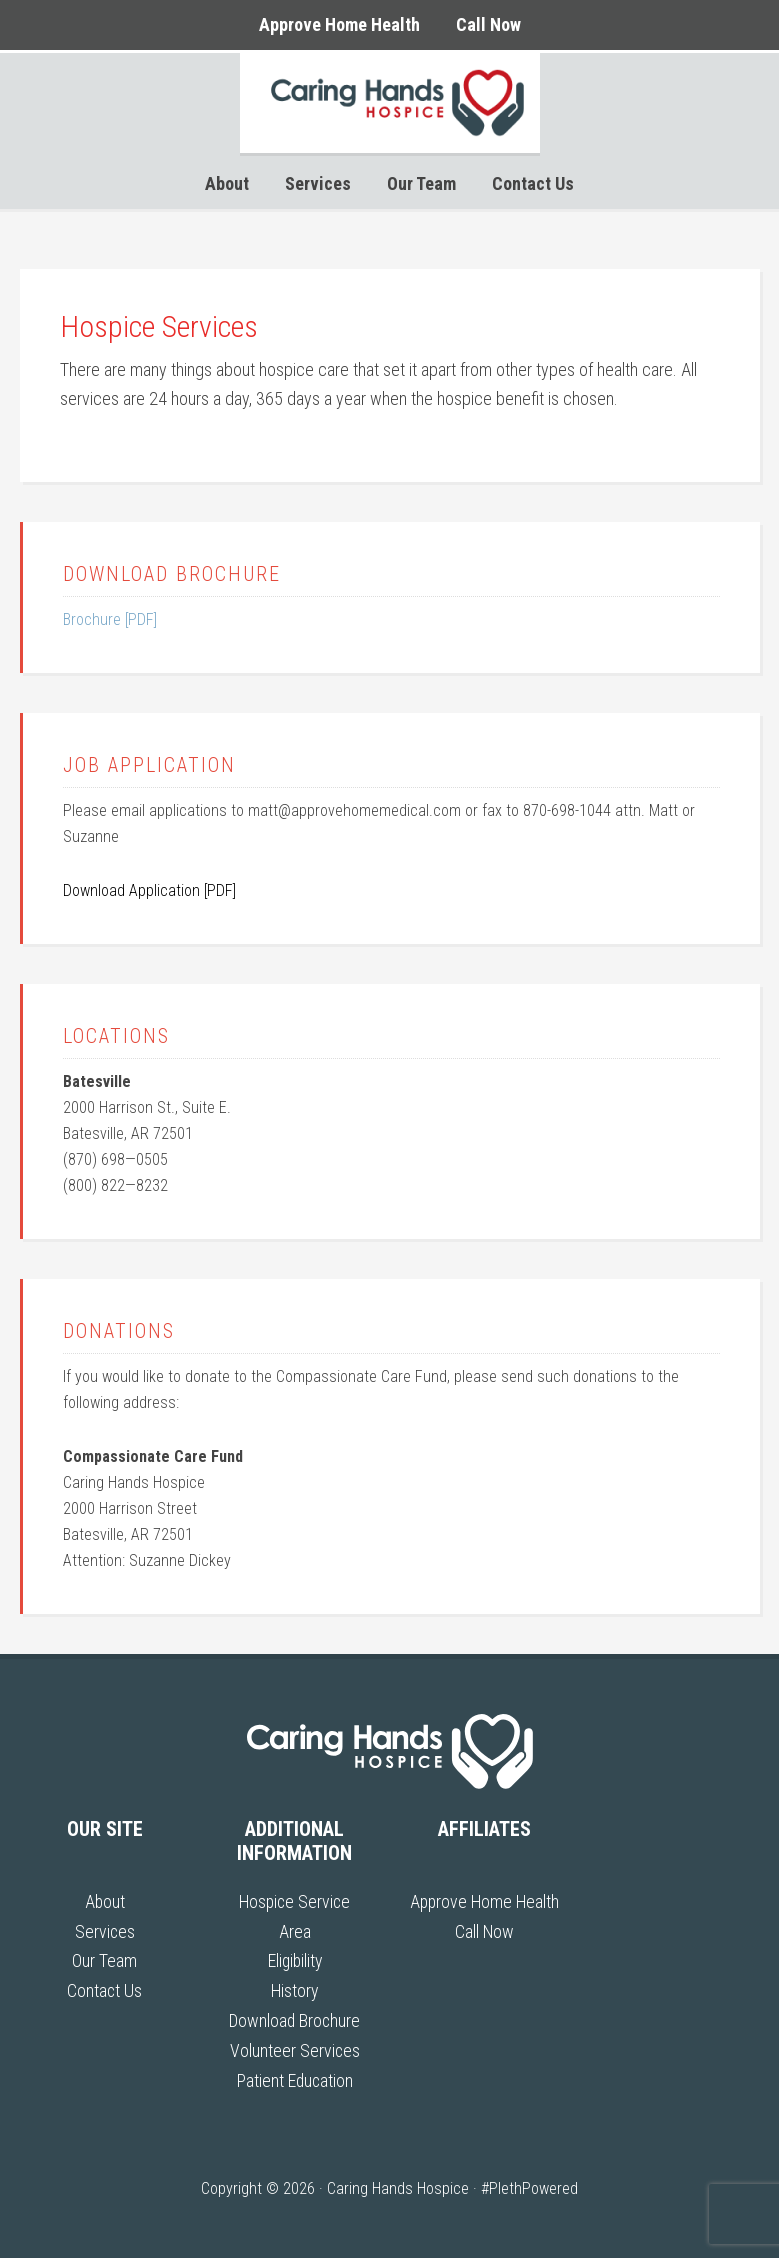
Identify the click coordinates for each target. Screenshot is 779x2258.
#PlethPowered (529, 2184)
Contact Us (105, 1989)
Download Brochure (295, 2018)
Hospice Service (294, 1901)
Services (104, 1930)
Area (295, 1930)
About (104, 1901)
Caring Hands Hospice (390, 103)
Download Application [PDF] (149, 890)
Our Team (104, 1959)
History (294, 1989)
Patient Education (295, 2076)
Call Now (484, 1930)
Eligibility (294, 1959)
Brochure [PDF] (110, 619)
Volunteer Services (294, 2047)
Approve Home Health (484, 1901)
